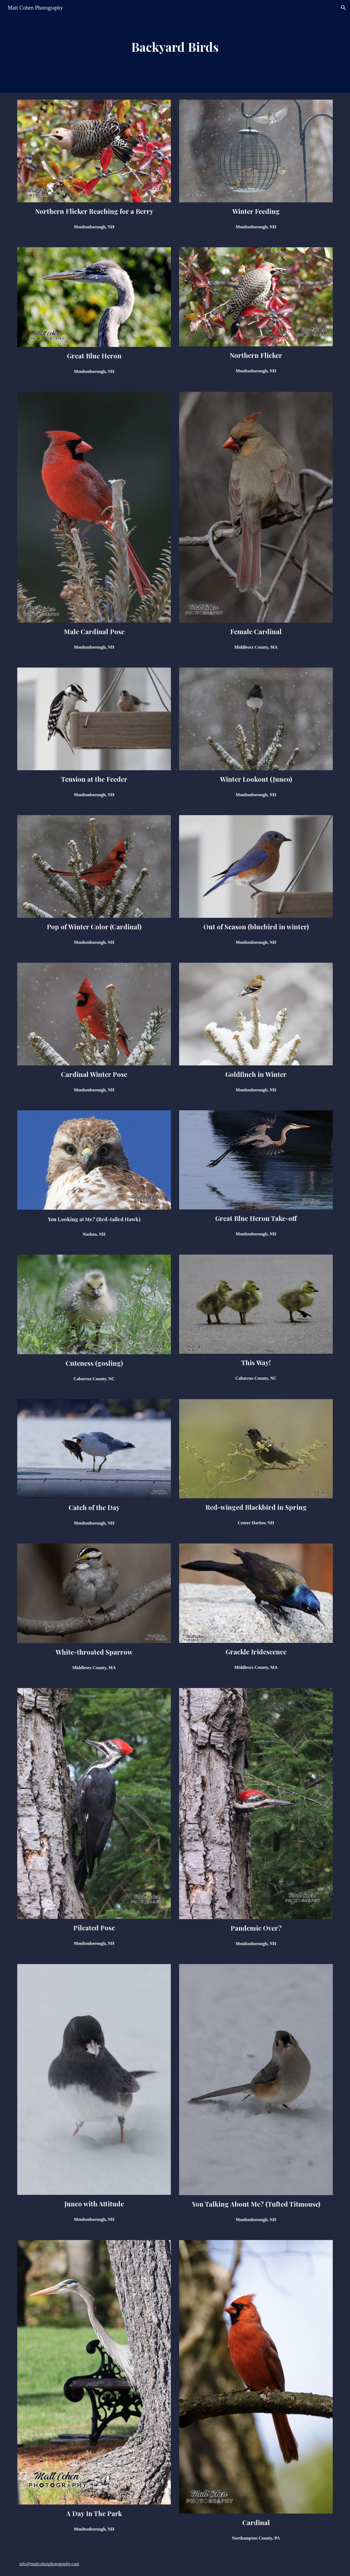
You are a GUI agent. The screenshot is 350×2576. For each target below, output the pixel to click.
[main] (175, 47)
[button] (343, 7)
